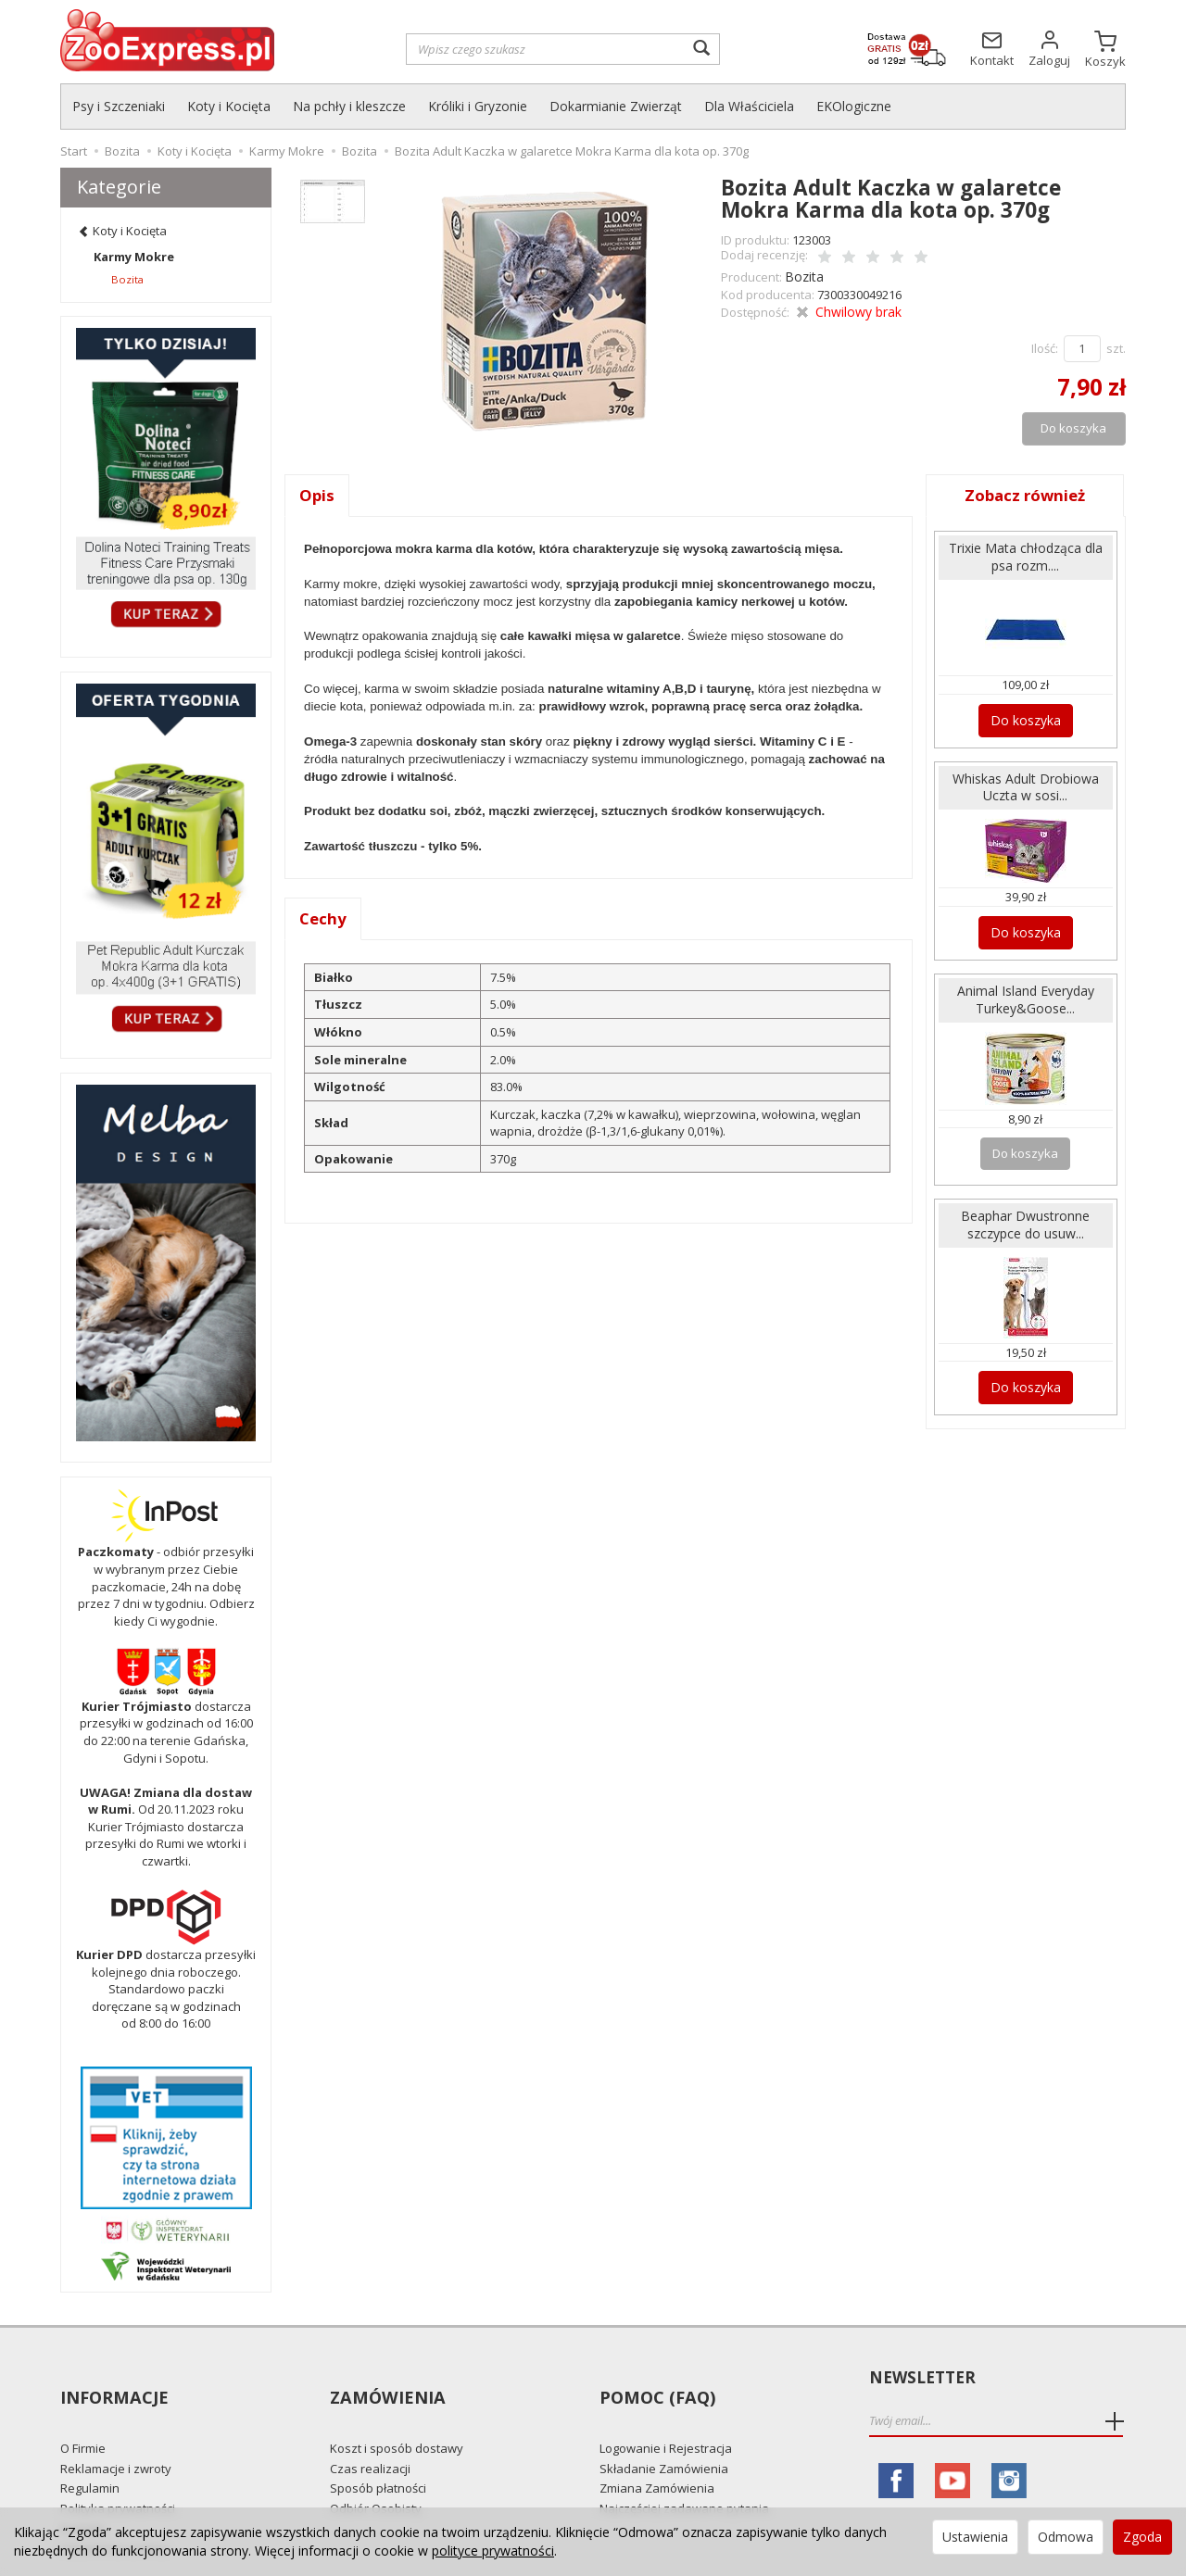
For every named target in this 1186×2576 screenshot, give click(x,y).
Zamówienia (385, 2378)
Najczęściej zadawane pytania (684, 2474)
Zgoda (1142, 2536)
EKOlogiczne (853, 106)
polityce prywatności (493, 2550)
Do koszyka (1025, 713)
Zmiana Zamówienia (656, 2454)
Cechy (323, 917)
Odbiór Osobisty (376, 2474)
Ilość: (1044, 344)
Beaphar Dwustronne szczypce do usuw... (1026, 1208)
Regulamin (90, 2454)
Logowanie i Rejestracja (665, 2414)
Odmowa (1065, 2536)
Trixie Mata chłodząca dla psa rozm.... (1025, 553)
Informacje (112, 2378)
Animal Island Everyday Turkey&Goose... (1025, 986)
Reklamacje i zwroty (115, 2434)
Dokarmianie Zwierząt (615, 106)
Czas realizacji (370, 2434)
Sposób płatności (378, 2454)
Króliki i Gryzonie (477, 106)
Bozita (802, 274)
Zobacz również (1026, 492)
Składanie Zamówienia (663, 2434)
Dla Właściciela (749, 106)
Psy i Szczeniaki (118, 106)
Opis (317, 492)
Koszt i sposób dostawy (396, 2414)
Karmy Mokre (134, 256)
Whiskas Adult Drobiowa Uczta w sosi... (1026, 779)
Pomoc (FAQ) (654, 2378)
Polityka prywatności (117, 2474)
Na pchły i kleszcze (349, 106)
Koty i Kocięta (229, 106)
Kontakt (82, 2494)
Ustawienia (975, 2536)
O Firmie (83, 2414)
